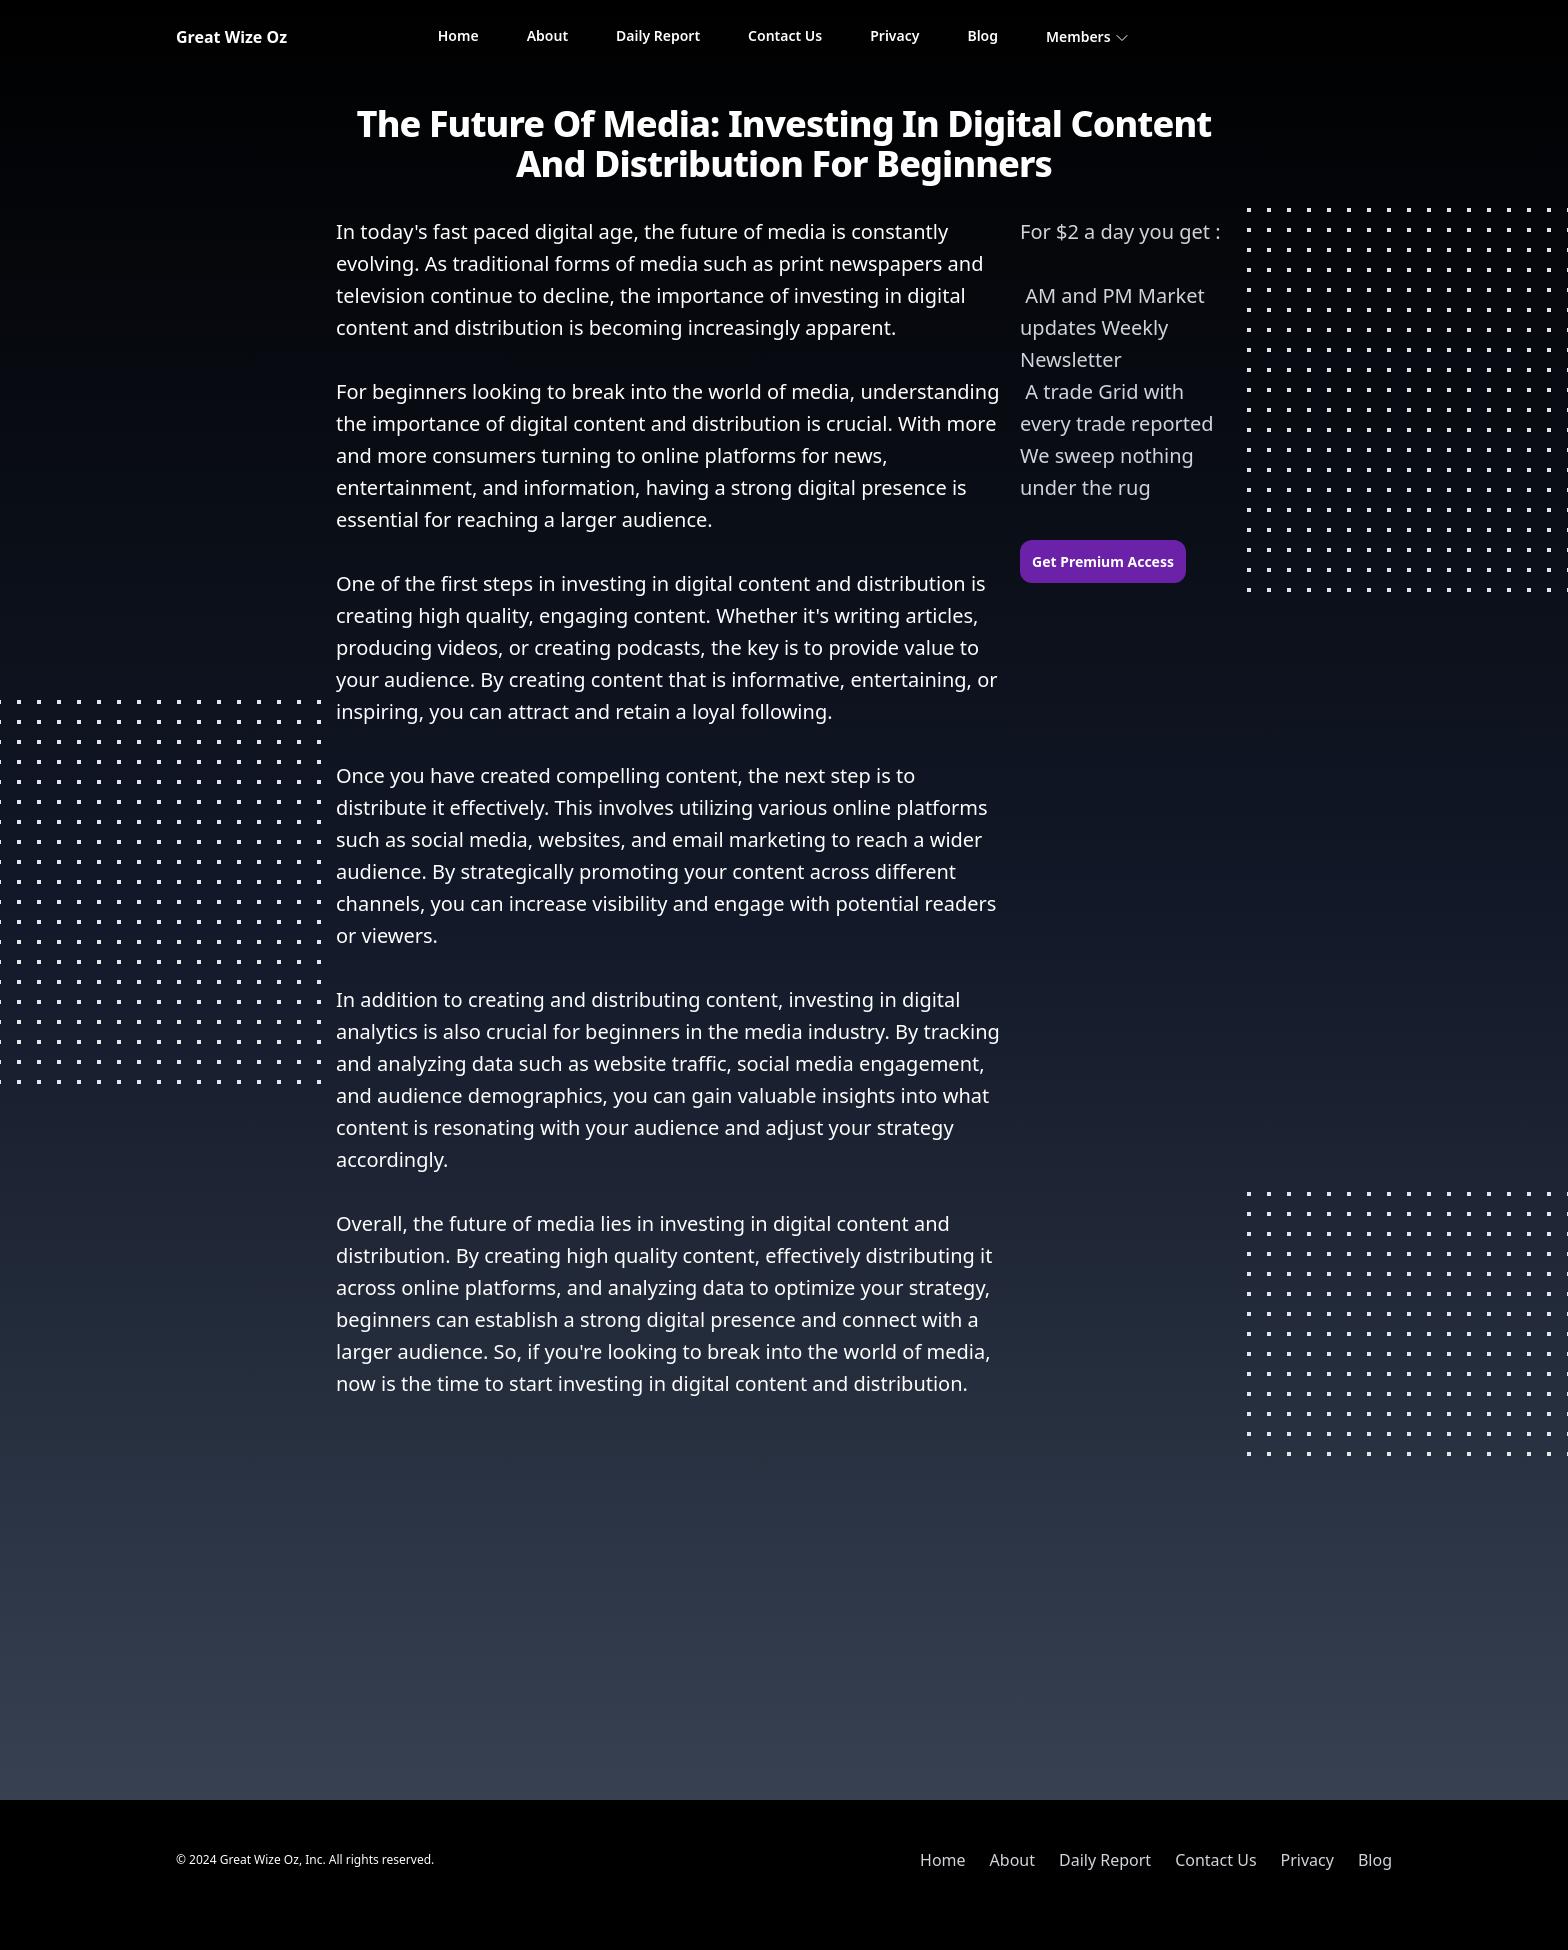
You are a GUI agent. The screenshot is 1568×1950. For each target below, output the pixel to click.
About (547, 35)
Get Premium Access (1103, 561)
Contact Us (785, 35)
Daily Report (658, 35)
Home (458, 35)
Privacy (894, 35)
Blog (982, 35)
